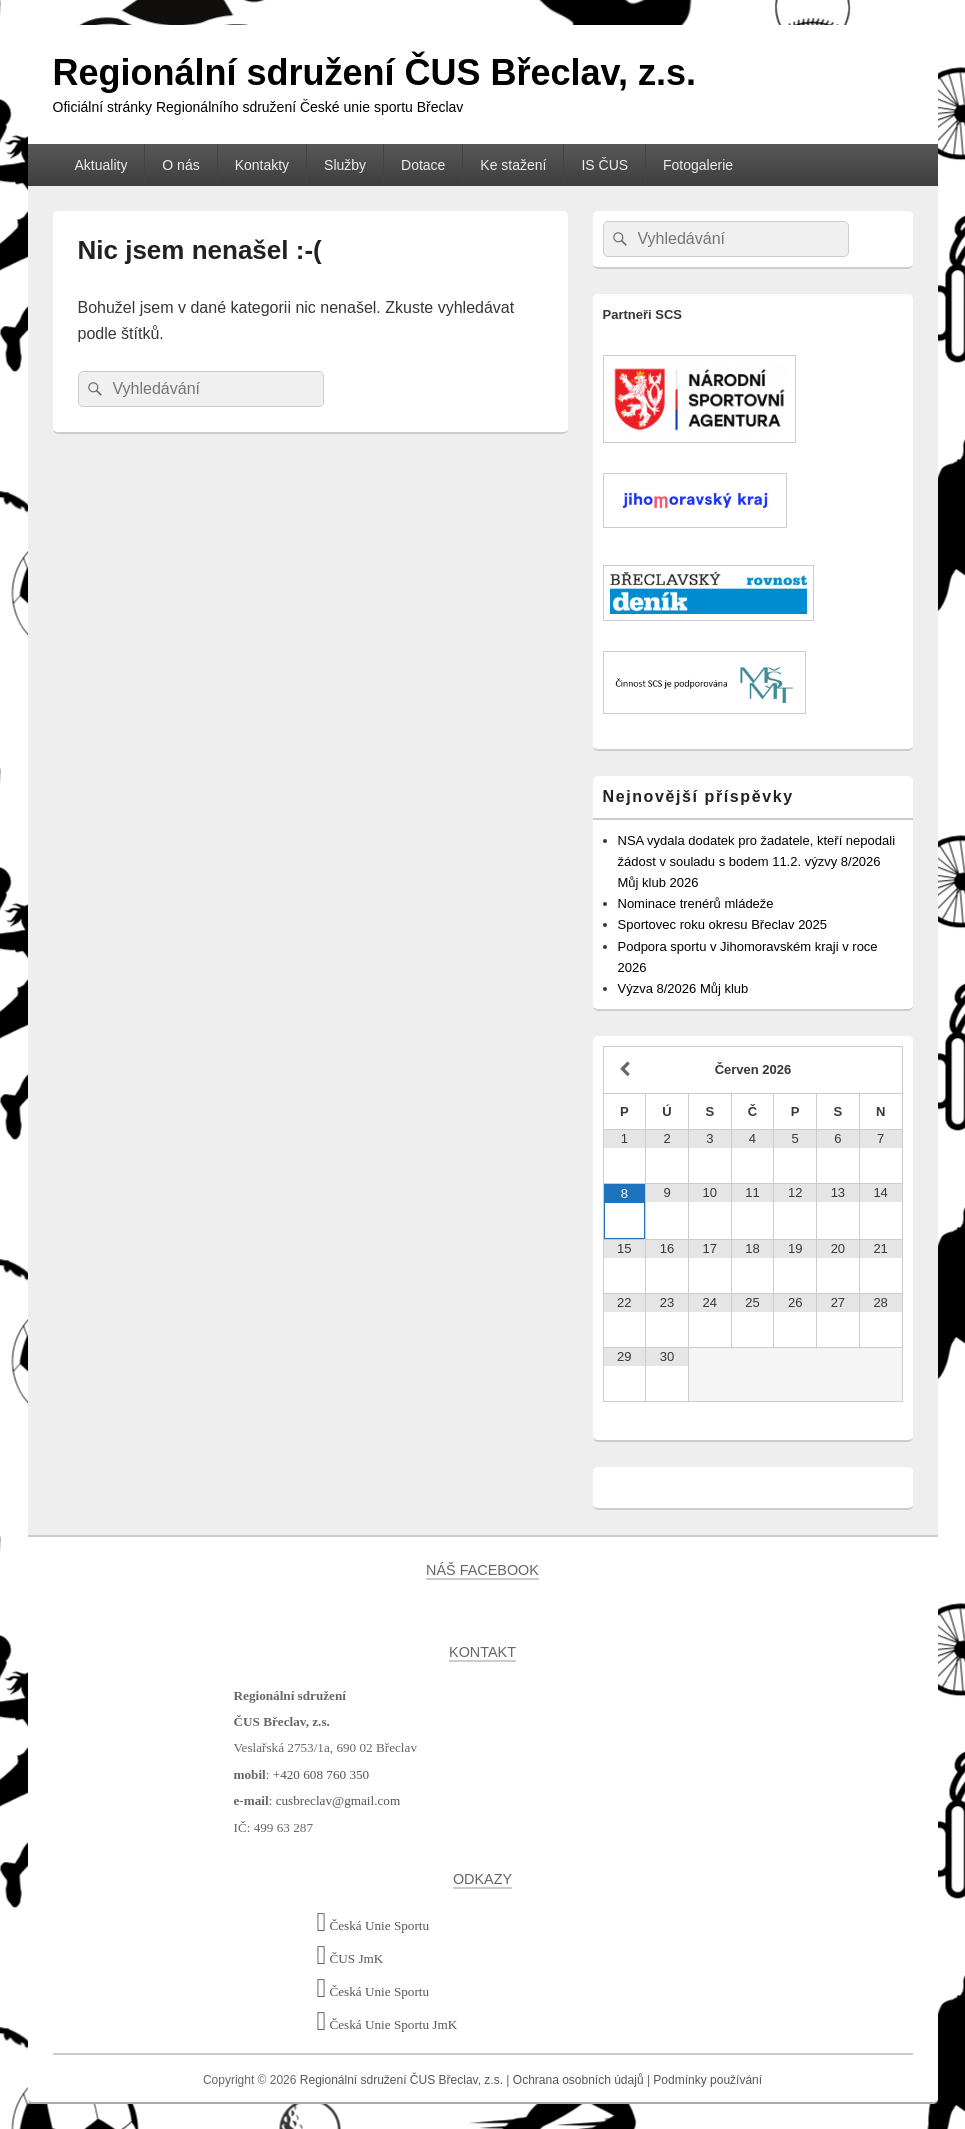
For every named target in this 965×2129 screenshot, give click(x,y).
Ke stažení (513, 165)
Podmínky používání (707, 2080)
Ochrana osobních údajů (578, 2080)
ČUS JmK (350, 1958)
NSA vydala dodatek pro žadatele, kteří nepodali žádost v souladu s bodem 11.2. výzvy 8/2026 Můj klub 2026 (757, 861)
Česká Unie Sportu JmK (387, 2024)
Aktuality (100, 165)
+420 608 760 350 (321, 1774)
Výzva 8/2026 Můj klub (683, 988)
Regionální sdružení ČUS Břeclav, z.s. (375, 72)
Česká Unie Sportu (373, 1925)
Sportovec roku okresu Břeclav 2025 (723, 924)
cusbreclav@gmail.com (338, 1800)
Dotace (423, 165)
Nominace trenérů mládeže (696, 903)
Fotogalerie (698, 165)
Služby (345, 165)
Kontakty (262, 165)
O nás (180, 165)
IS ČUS (604, 165)
